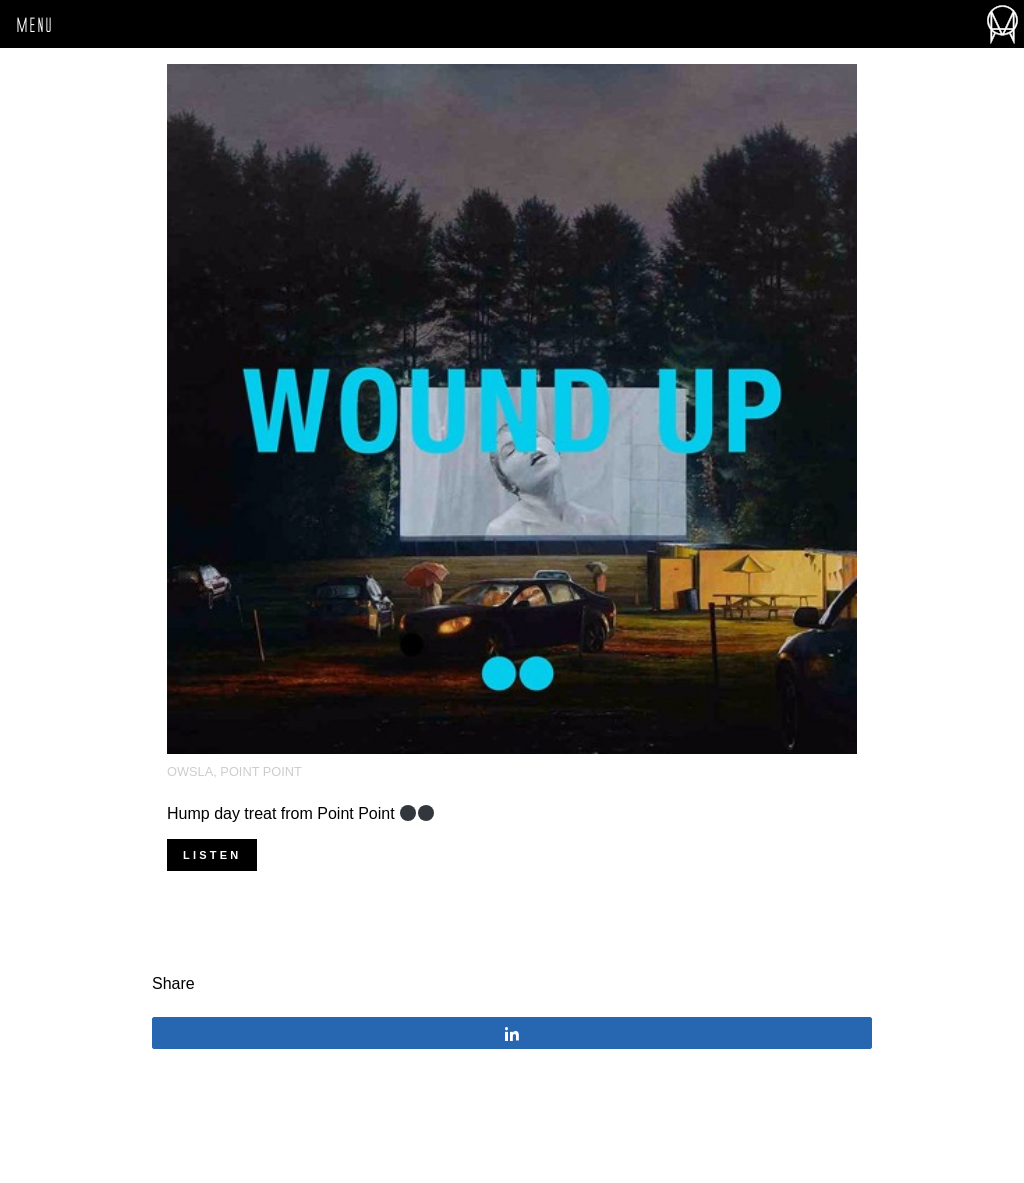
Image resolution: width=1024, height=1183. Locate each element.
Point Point (261, 771)
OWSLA (190, 771)
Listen (212, 855)
